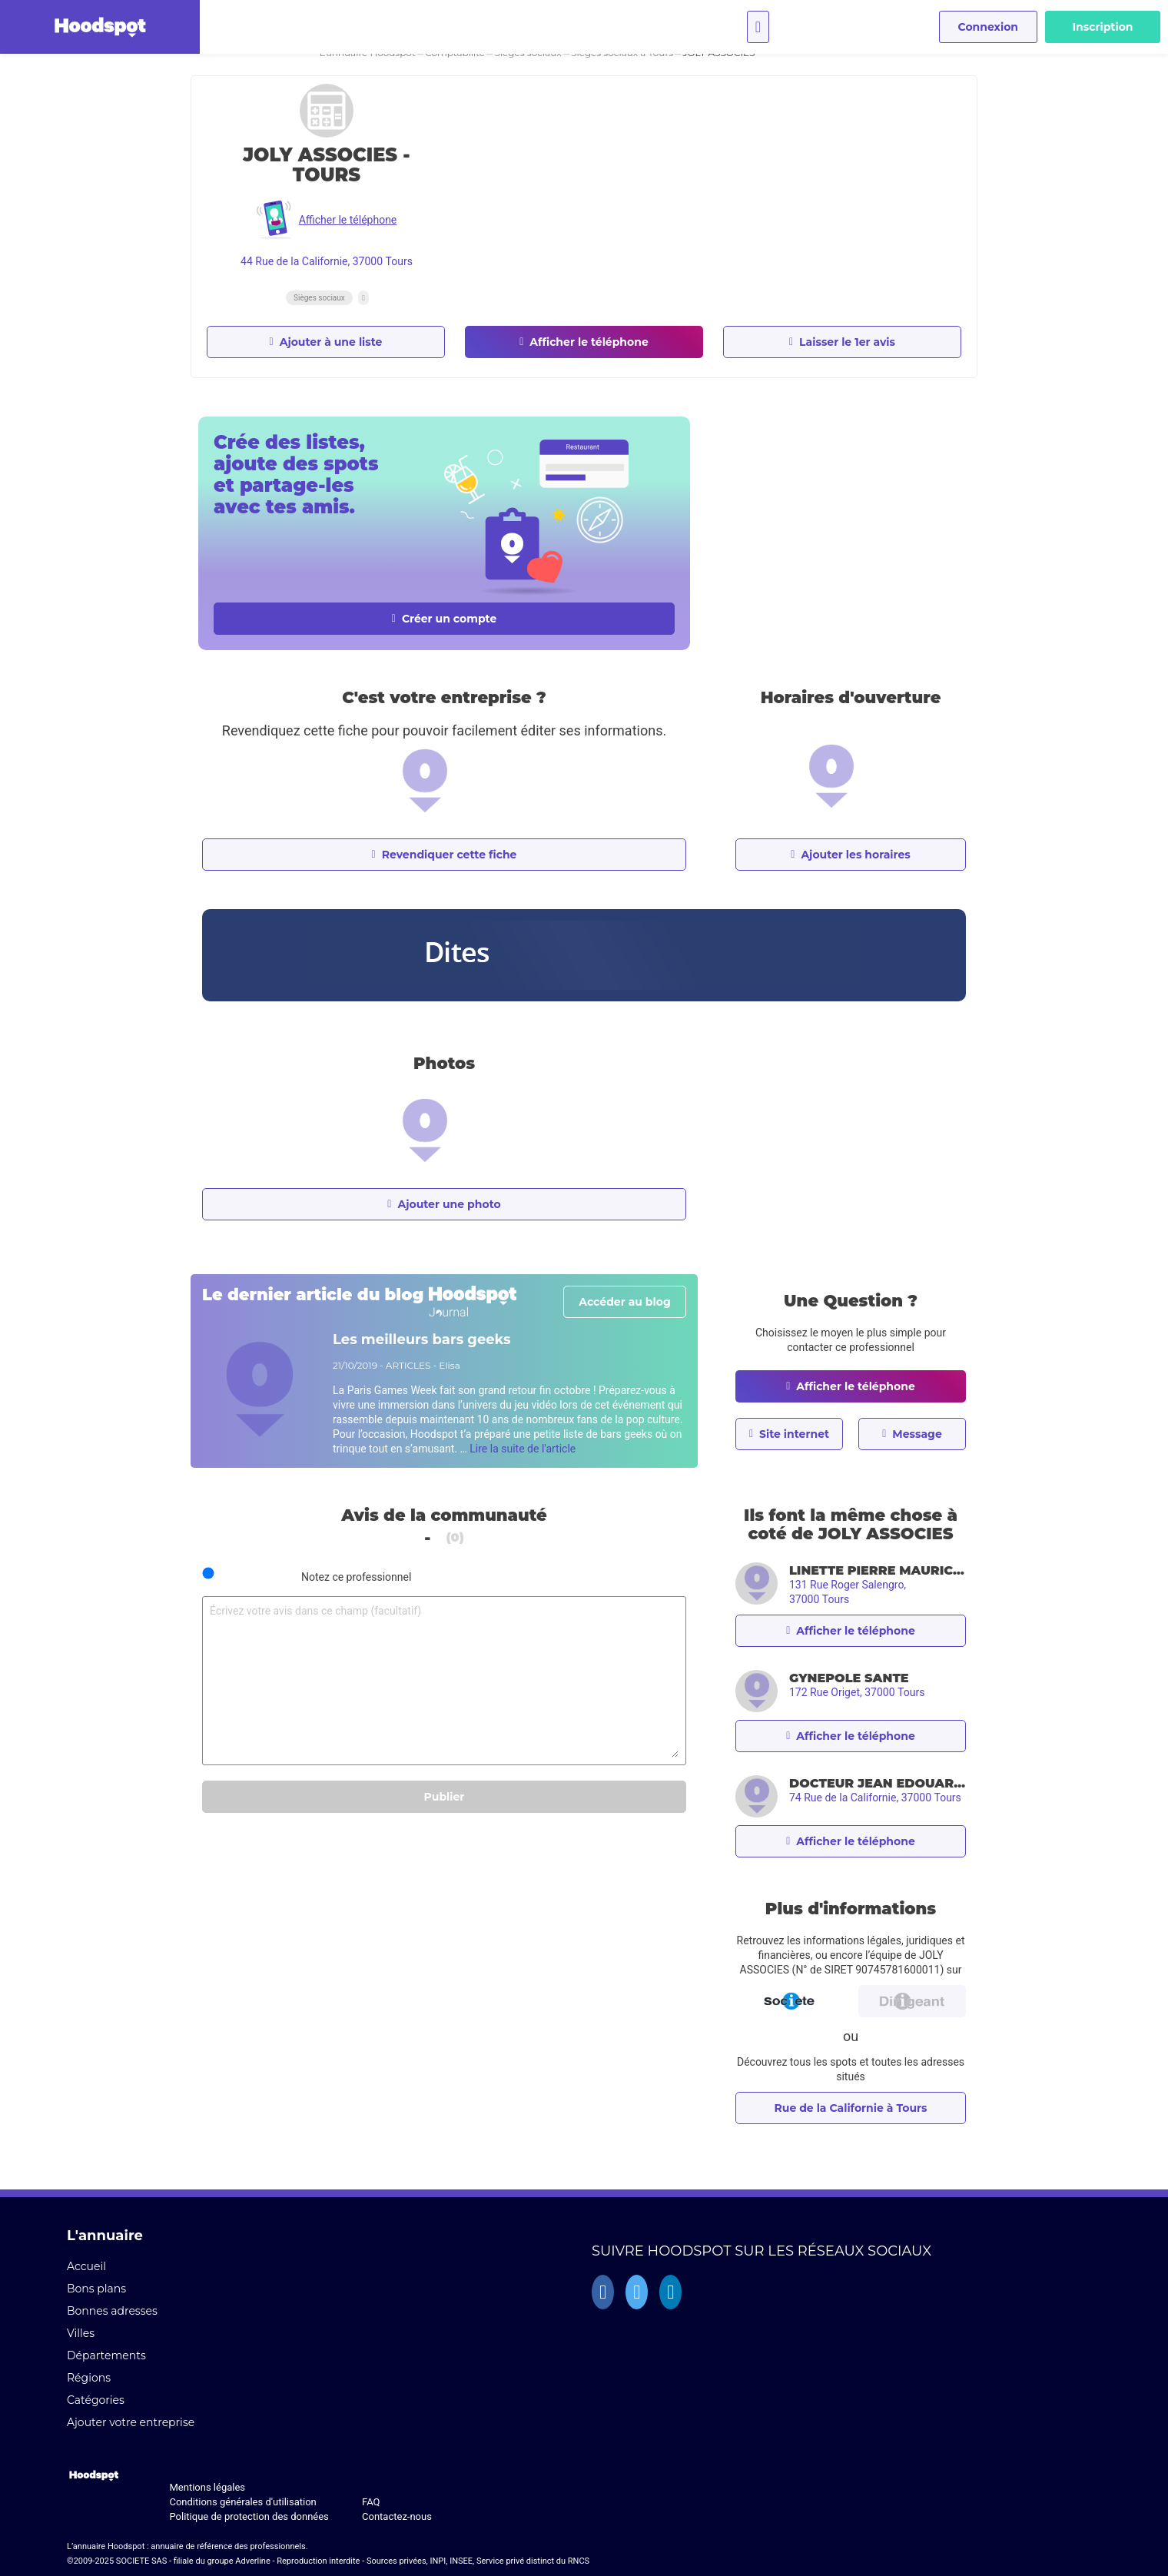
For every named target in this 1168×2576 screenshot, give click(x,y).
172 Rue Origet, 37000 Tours (856, 1692)
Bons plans (96, 2288)
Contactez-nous (397, 2516)
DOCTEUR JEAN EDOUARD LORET (877, 1783)
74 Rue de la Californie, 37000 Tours (875, 1797)
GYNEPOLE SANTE (849, 1678)
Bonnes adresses (112, 2311)
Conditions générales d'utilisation (242, 2502)
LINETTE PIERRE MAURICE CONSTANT (877, 1570)
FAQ (371, 2502)
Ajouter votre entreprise (130, 2422)
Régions (89, 2378)
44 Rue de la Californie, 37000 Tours (327, 261)
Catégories (95, 2400)
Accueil (86, 2266)
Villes (81, 2333)
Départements (106, 2355)
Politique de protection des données (248, 2516)
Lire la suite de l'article (523, 1448)
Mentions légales (207, 2487)
